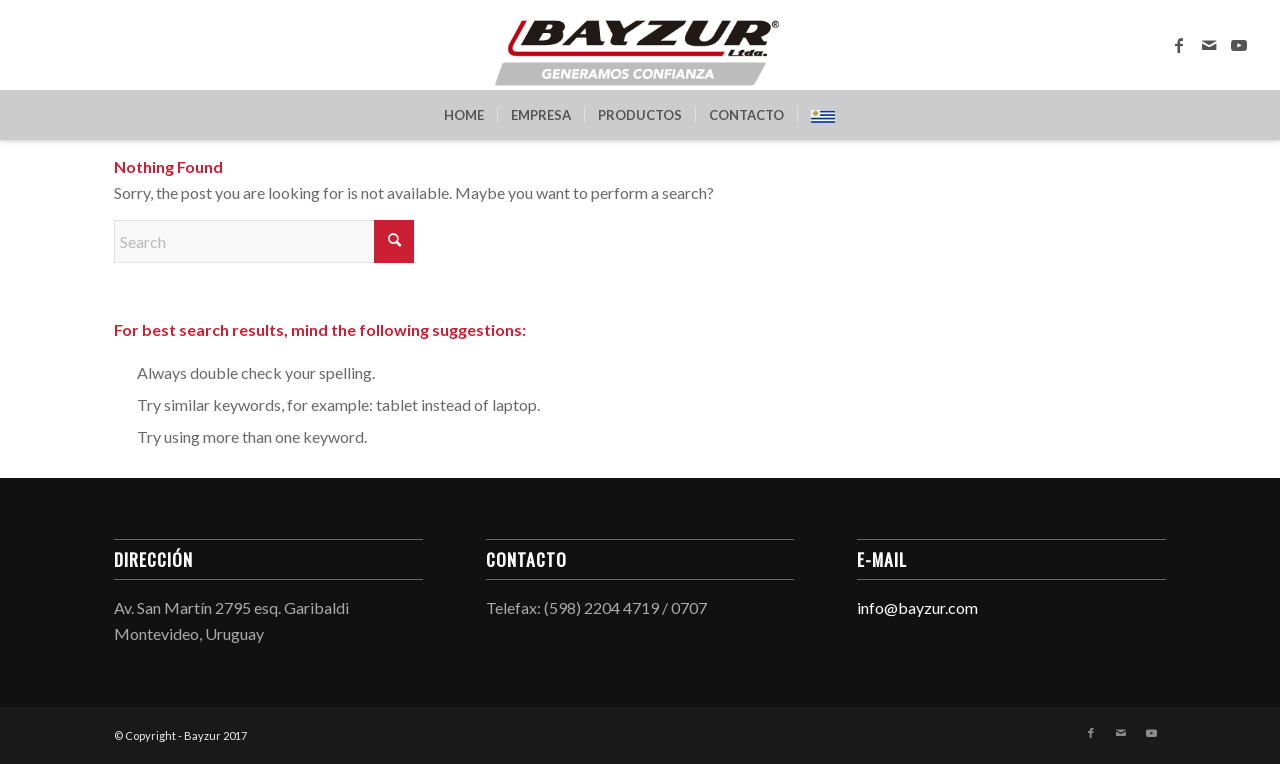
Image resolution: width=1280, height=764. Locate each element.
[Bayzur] (639, 45)
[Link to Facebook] (1179, 45)
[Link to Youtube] (1239, 45)
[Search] (264, 241)
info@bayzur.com (917, 607)
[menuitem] (464, 115)
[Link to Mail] (1209, 45)
